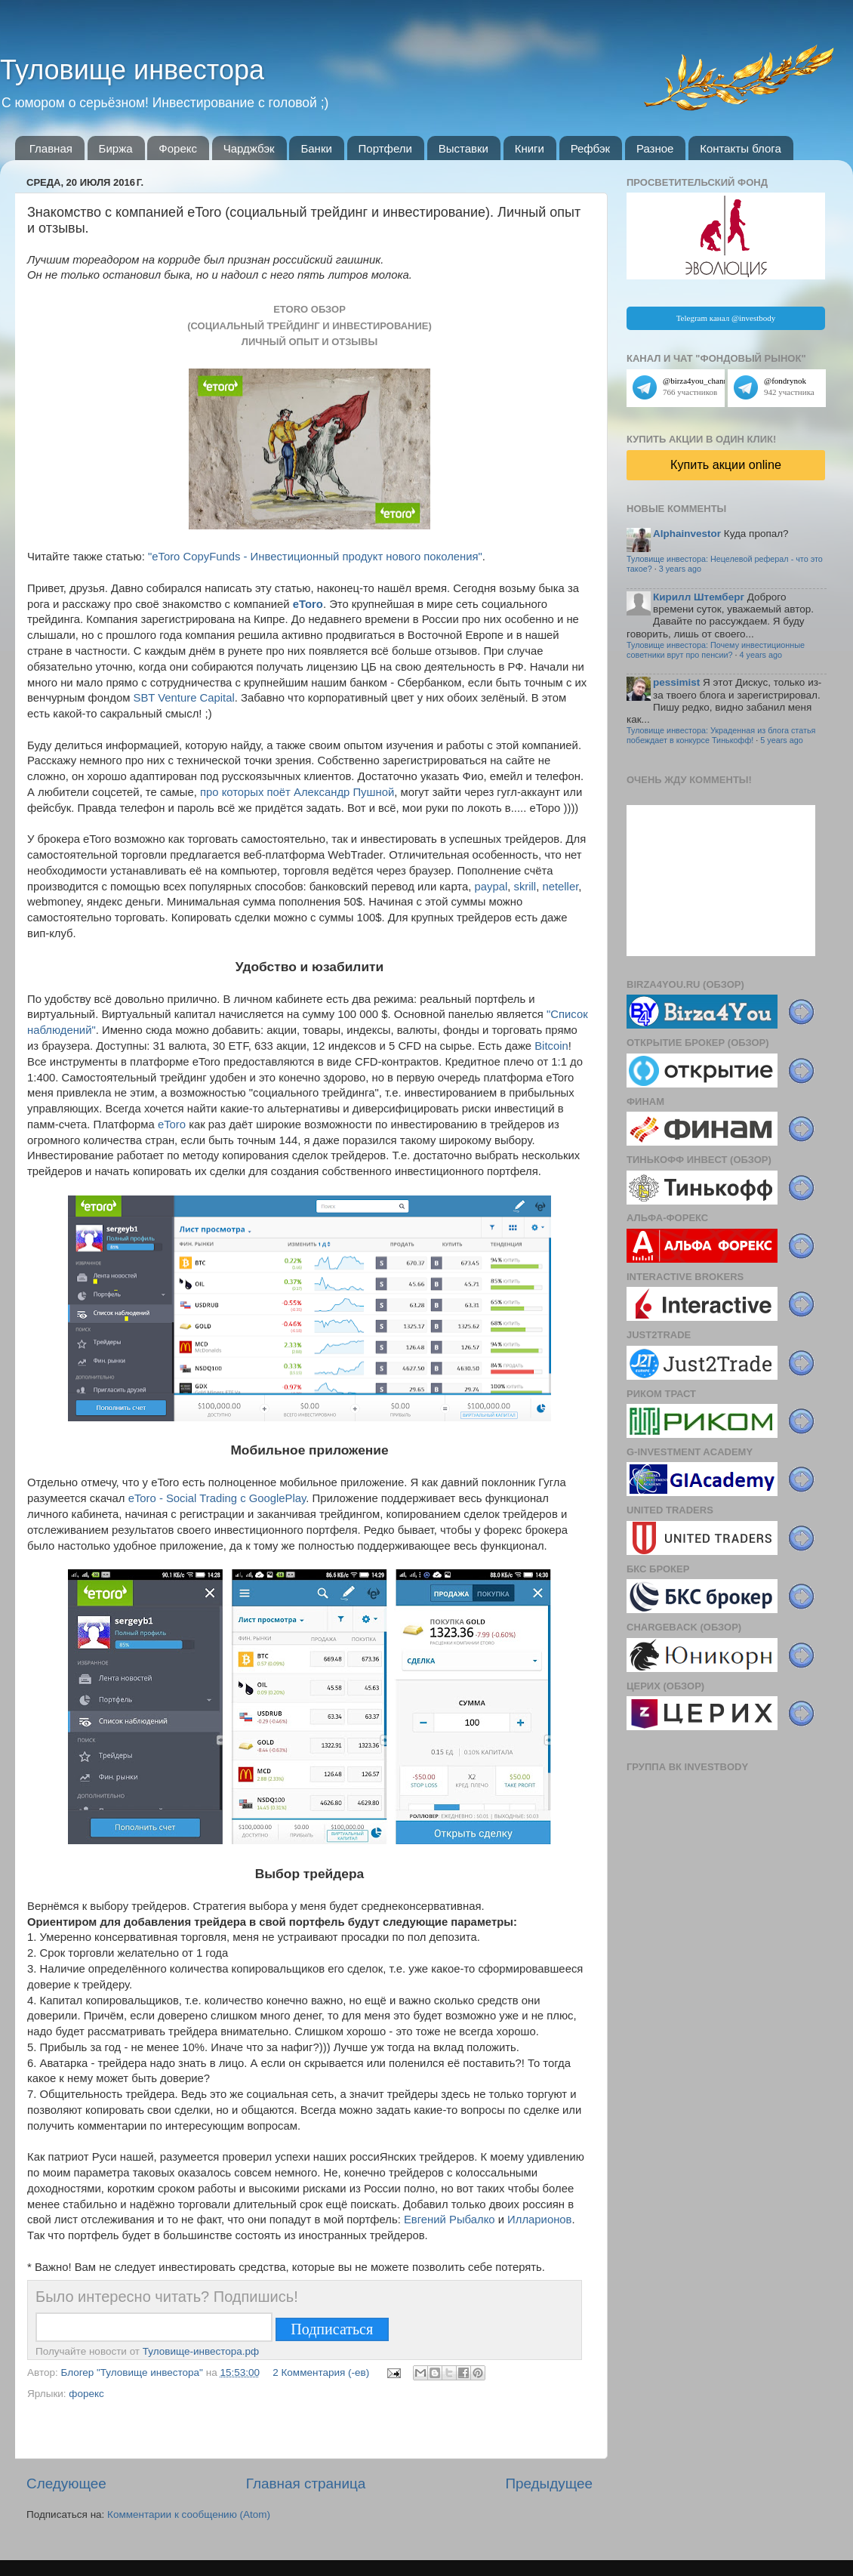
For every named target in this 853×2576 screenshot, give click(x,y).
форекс (86, 2393)
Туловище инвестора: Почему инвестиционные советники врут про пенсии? (716, 649)
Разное (655, 148)
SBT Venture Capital (184, 698)
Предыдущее (549, 2483)
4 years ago (761, 654)
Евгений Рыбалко (449, 2220)
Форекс (178, 148)
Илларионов (539, 2220)
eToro (308, 604)
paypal (490, 887)
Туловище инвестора (132, 69)
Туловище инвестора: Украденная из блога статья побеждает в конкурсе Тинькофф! (721, 735)
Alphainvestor (687, 533)
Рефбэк (591, 148)
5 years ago (781, 740)
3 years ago (680, 568)
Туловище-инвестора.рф (201, 2351)
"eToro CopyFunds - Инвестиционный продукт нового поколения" (315, 557)
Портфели (385, 148)
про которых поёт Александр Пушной (297, 792)
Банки (315, 148)
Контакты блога (740, 148)
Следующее (66, 2483)
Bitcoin (551, 1046)
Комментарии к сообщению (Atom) (188, 2514)
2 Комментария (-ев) (321, 2372)
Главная (50, 148)
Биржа (116, 148)
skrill (524, 887)
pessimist (676, 682)
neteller (560, 887)
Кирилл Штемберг (698, 597)
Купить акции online (725, 464)
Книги (529, 148)
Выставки (463, 148)
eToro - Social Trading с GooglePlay (217, 1498)
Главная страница (306, 2483)
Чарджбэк (249, 148)
